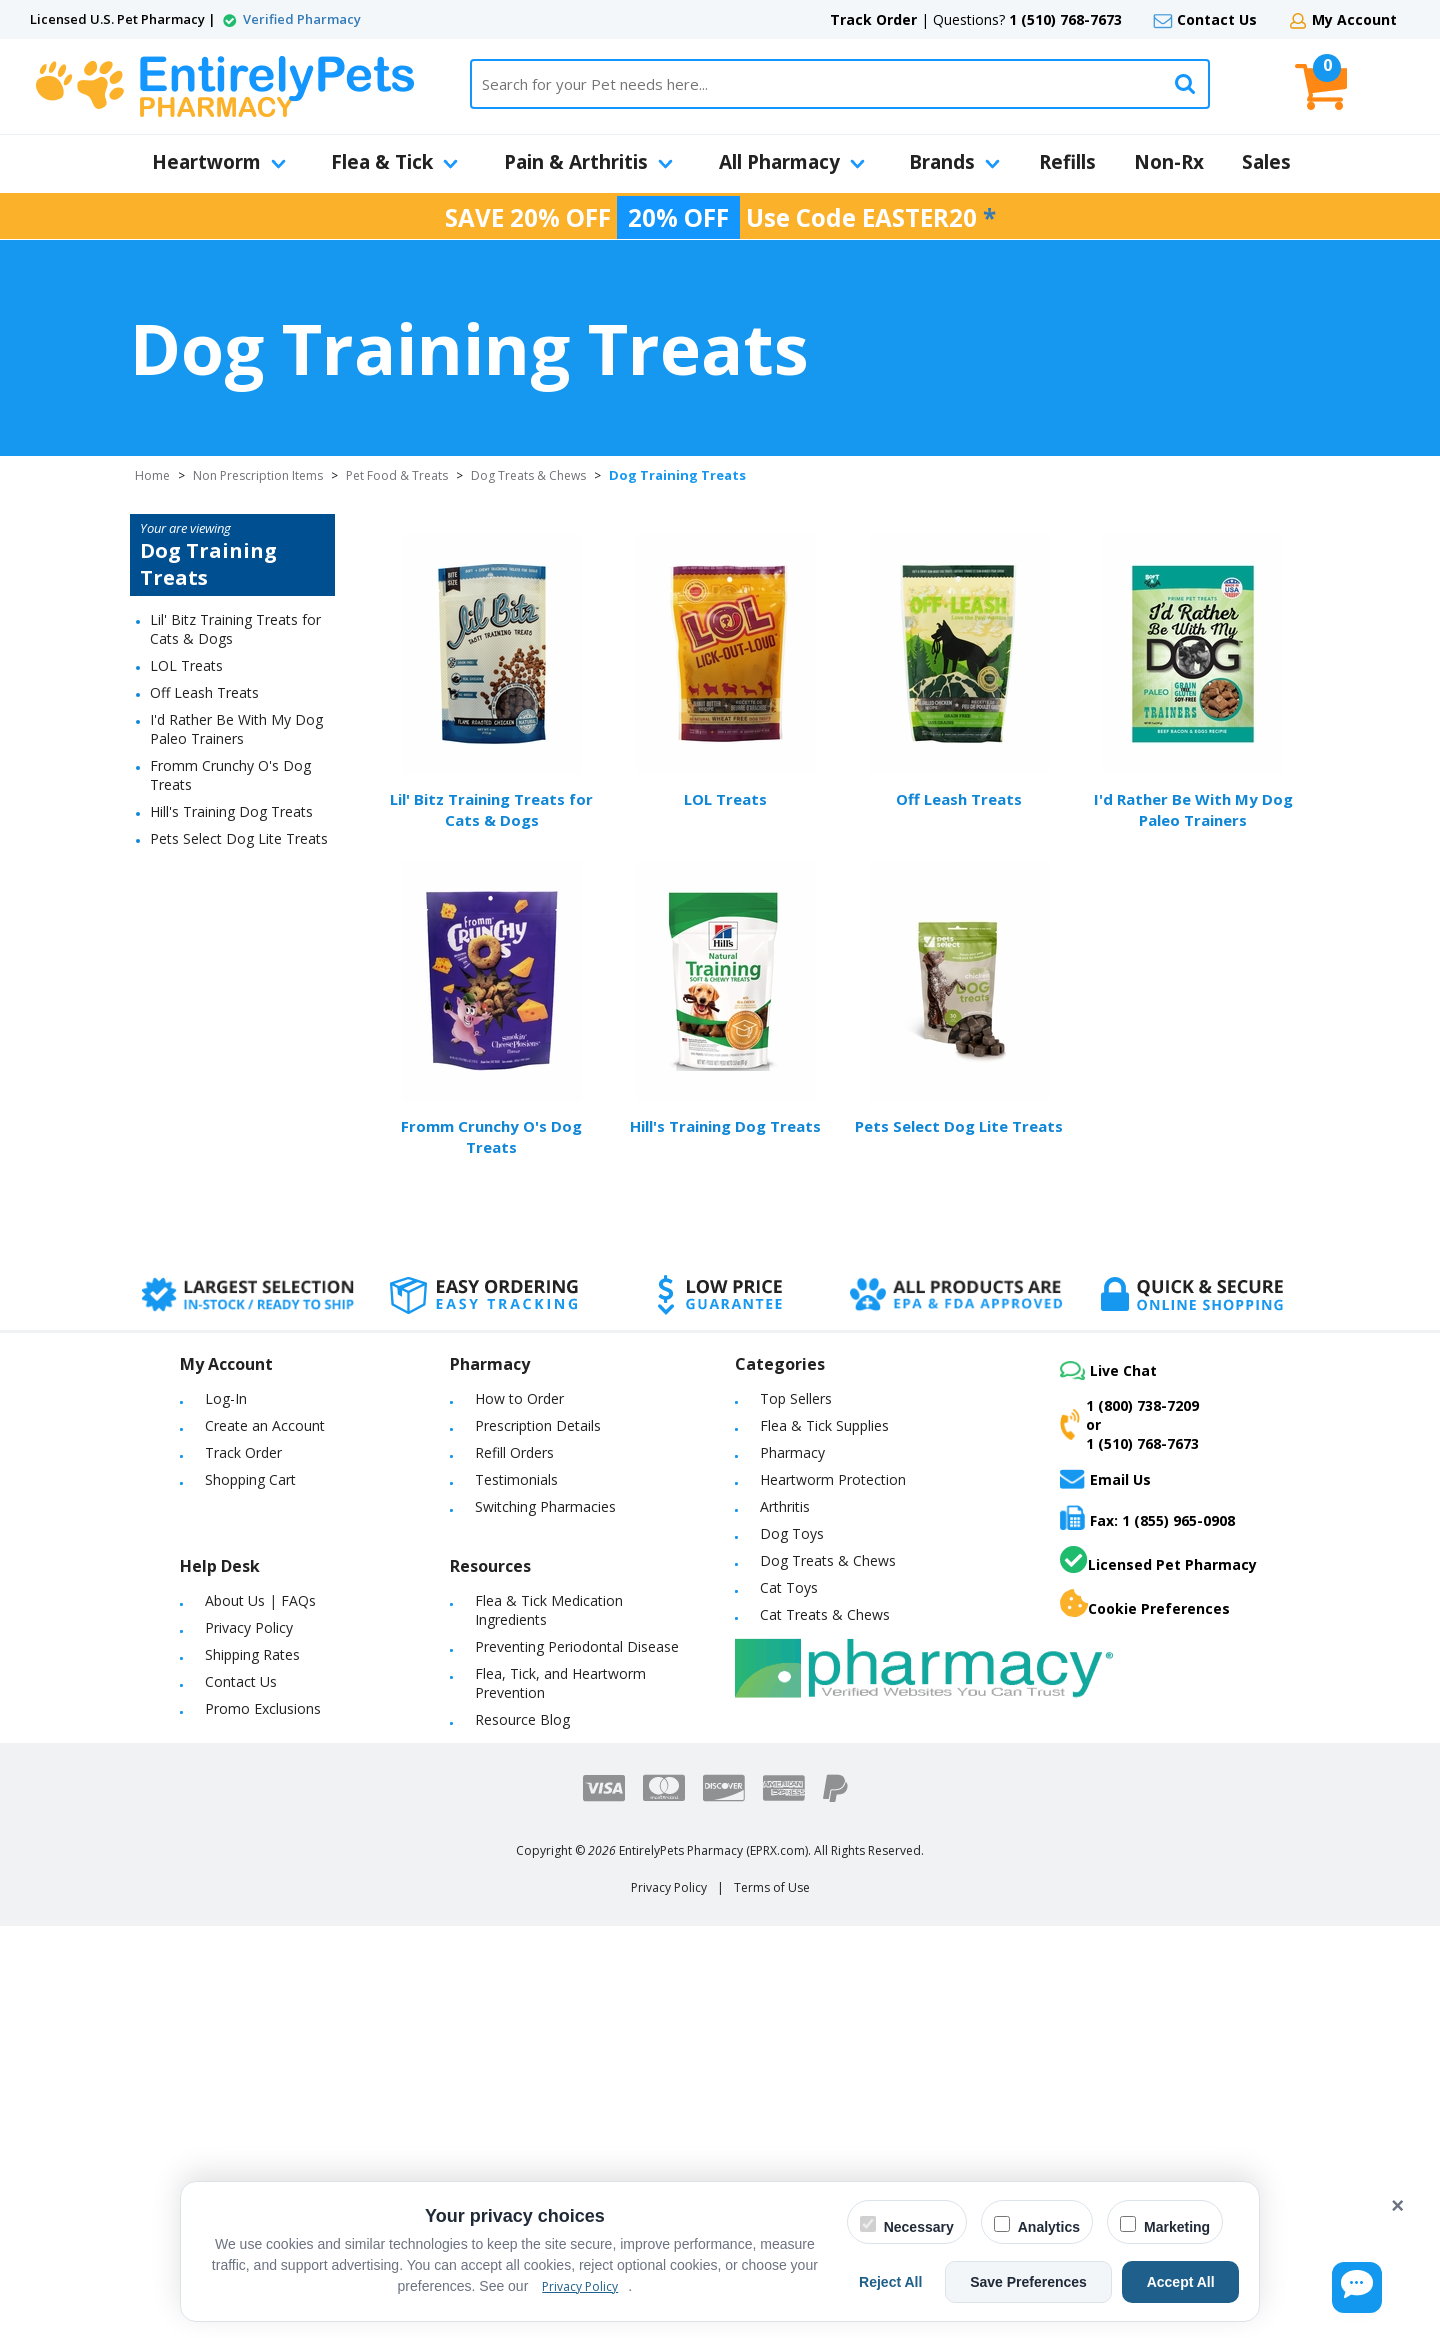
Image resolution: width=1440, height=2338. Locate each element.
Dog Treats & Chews (528, 475)
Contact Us (1217, 19)
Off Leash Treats (204, 692)
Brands (954, 162)
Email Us (1105, 1479)
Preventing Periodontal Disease (577, 1646)
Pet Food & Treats (397, 475)
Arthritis (785, 1506)
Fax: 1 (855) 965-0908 (1147, 1517)
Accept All (1189, 2282)
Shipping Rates (252, 1654)
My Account (1354, 19)
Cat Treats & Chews (825, 1614)
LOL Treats (186, 665)
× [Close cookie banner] (1397, 2205)
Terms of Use (772, 1887)
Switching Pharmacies (545, 1506)
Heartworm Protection (833, 1479)
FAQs (298, 1600)
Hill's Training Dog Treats (231, 811)
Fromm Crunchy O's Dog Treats (491, 1136)
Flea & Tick (394, 162)
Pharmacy (792, 1452)
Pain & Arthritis (588, 162)
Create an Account (265, 1425)
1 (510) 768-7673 (1065, 19)
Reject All (932, 2282)
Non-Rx (1169, 162)
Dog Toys (792, 1533)
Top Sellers (796, 1398)
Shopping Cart (250, 1479)
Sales (1266, 162)
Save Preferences (1053, 2282)
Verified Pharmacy (302, 19)
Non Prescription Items (258, 475)
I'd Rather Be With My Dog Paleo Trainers (236, 729)
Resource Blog (522, 1719)
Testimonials (516, 1479)
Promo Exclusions (263, 1708)
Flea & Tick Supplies (824, 1425)
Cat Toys (789, 1587)
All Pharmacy (792, 162)
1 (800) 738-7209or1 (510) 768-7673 (1129, 1424)
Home (152, 475)
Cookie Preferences (1145, 1604)
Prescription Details (538, 1425)
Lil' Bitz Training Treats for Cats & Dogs (491, 809)
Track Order (873, 19)
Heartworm (219, 162)
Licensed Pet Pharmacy (1158, 1560)
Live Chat (1108, 1370)
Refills (1067, 162)
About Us (235, 1600)
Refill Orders (514, 1452)
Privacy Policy (249, 1627)
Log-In (226, 1398)
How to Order (519, 1398)
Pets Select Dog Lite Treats (239, 838)
